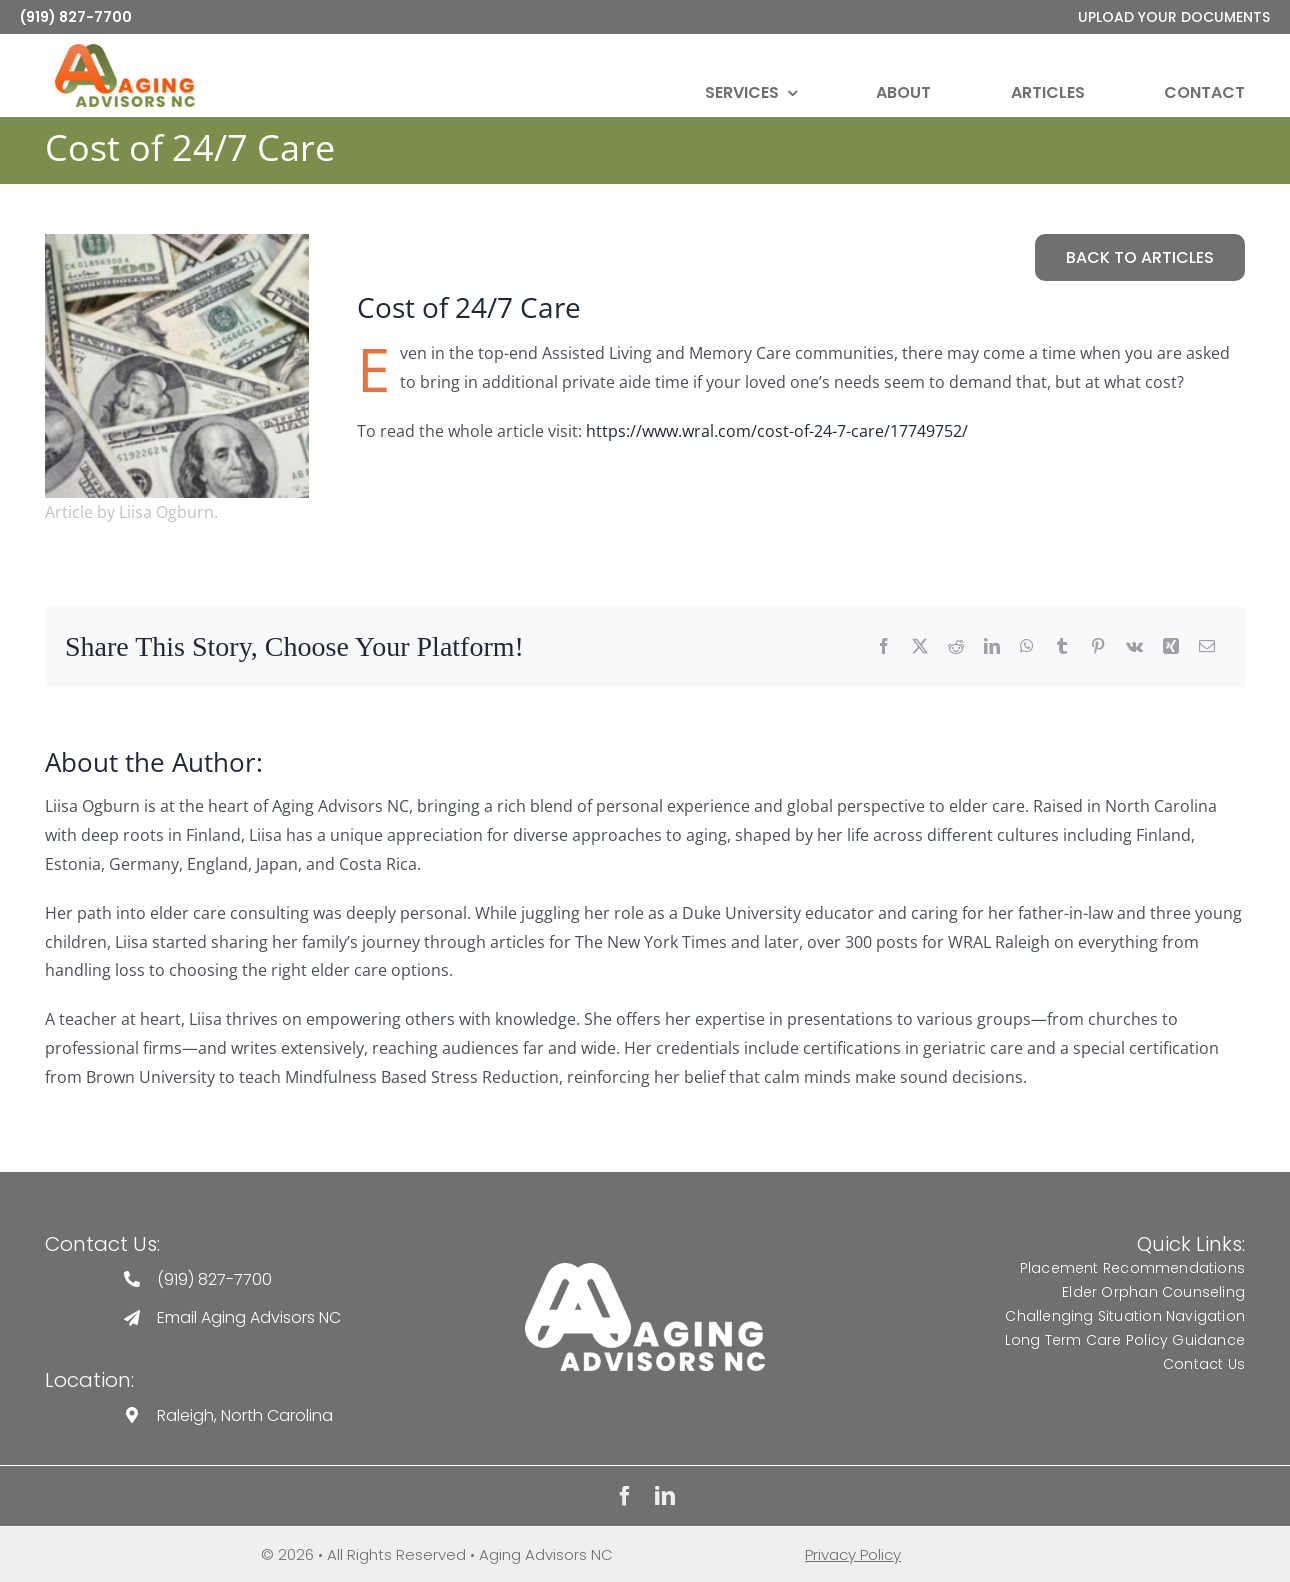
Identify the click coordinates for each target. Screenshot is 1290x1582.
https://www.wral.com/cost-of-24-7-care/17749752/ (777, 431)
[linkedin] (665, 1496)
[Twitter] (920, 647)
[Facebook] (884, 647)
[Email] (1207, 647)
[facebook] (625, 1496)
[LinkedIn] (992, 647)
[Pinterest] (1098, 647)
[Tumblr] (1062, 647)
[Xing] (1171, 647)
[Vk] (1134, 647)
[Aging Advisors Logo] (645, 1270)
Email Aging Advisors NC (249, 1317)
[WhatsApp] (1027, 647)
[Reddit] (956, 647)
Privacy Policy (853, 1554)
